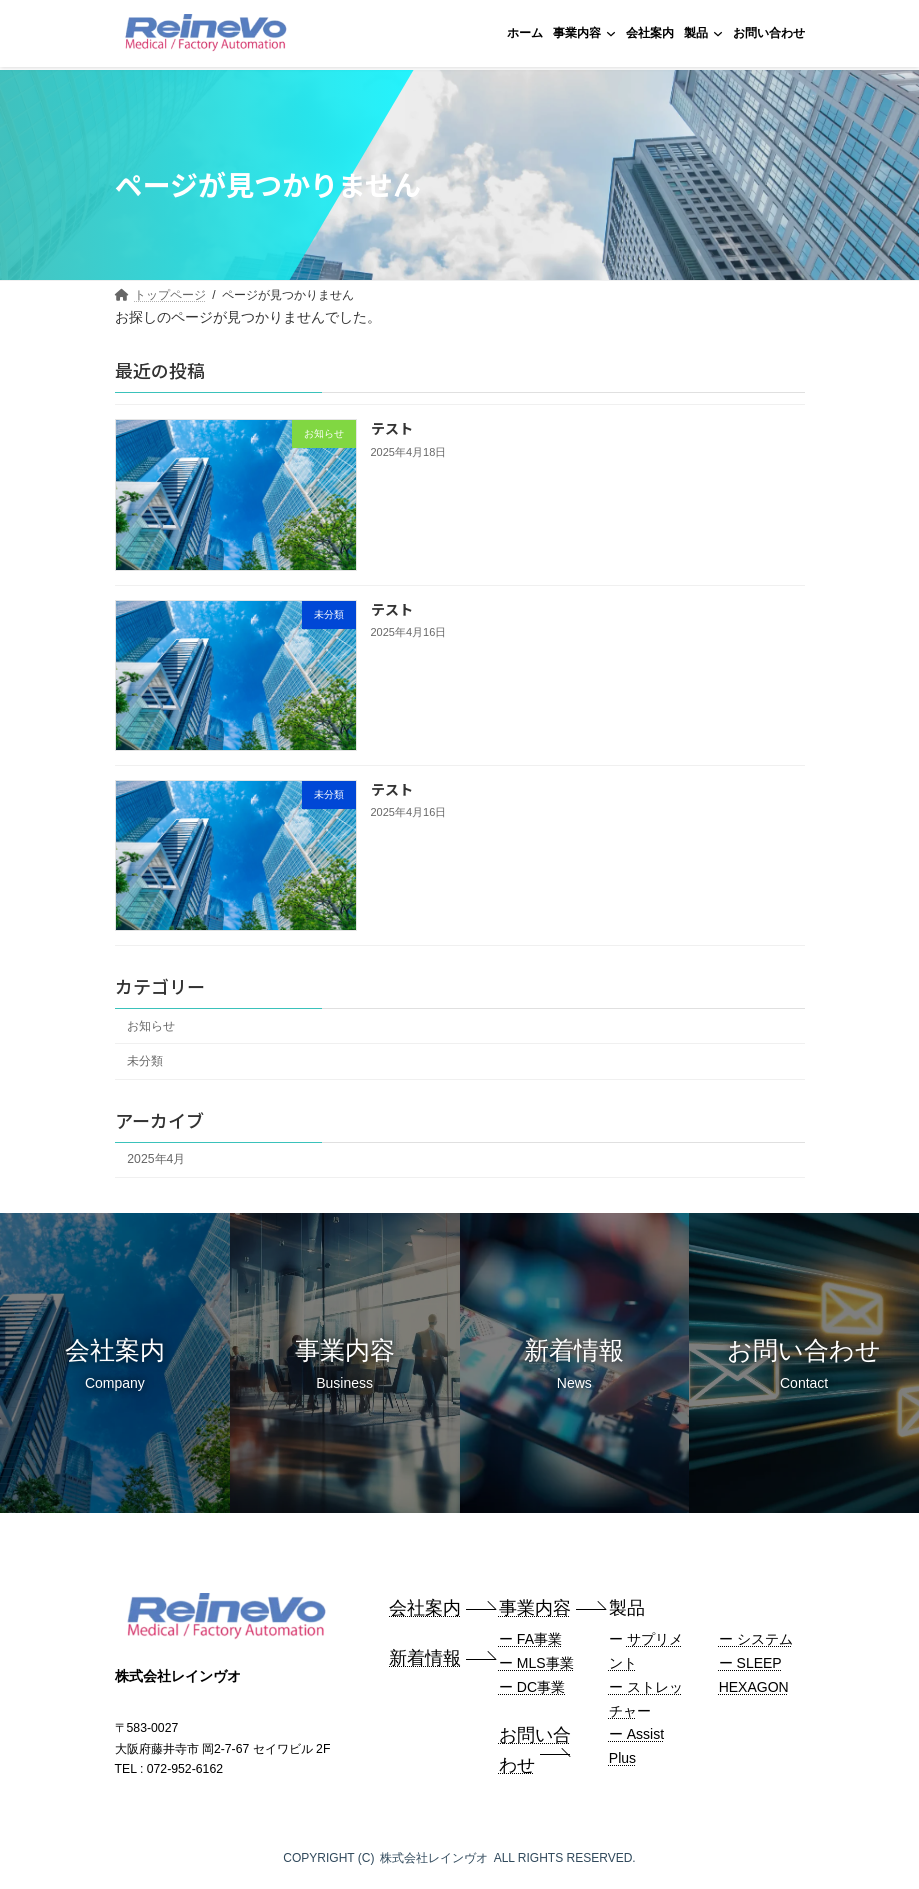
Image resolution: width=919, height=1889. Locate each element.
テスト (391, 428)
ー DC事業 (532, 1687)
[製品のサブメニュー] (718, 33)
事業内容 (535, 1608)
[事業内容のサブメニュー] (611, 33)
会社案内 (425, 1608)
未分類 (145, 1061)
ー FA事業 (530, 1639)
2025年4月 (156, 1159)
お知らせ (151, 1026)
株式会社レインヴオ (434, 1858)
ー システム (756, 1639)
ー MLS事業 (536, 1663)
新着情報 (425, 1658)
